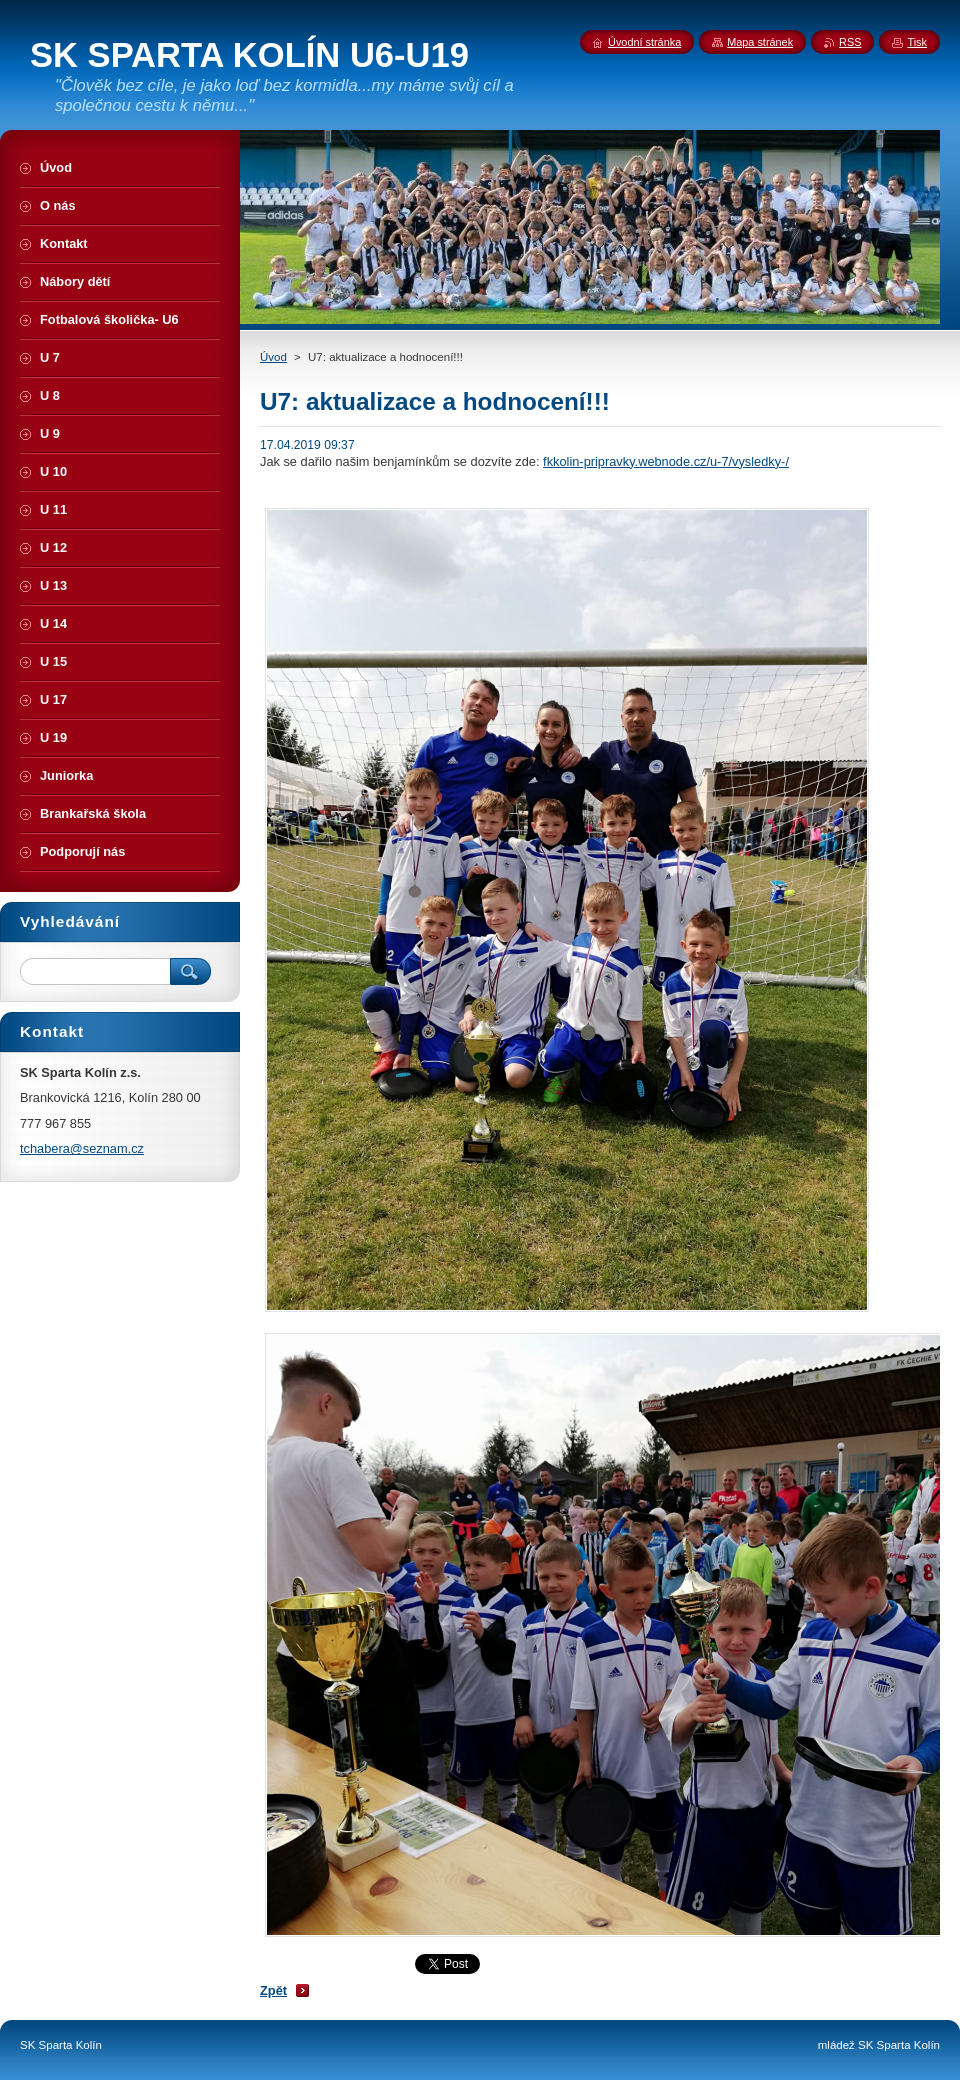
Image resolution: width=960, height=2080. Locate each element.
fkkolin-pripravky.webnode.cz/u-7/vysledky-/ (666, 461)
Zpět (273, 1990)
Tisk (917, 42)
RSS (850, 42)
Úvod (273, 357)
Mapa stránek (760, 42)
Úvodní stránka (644, 42)
